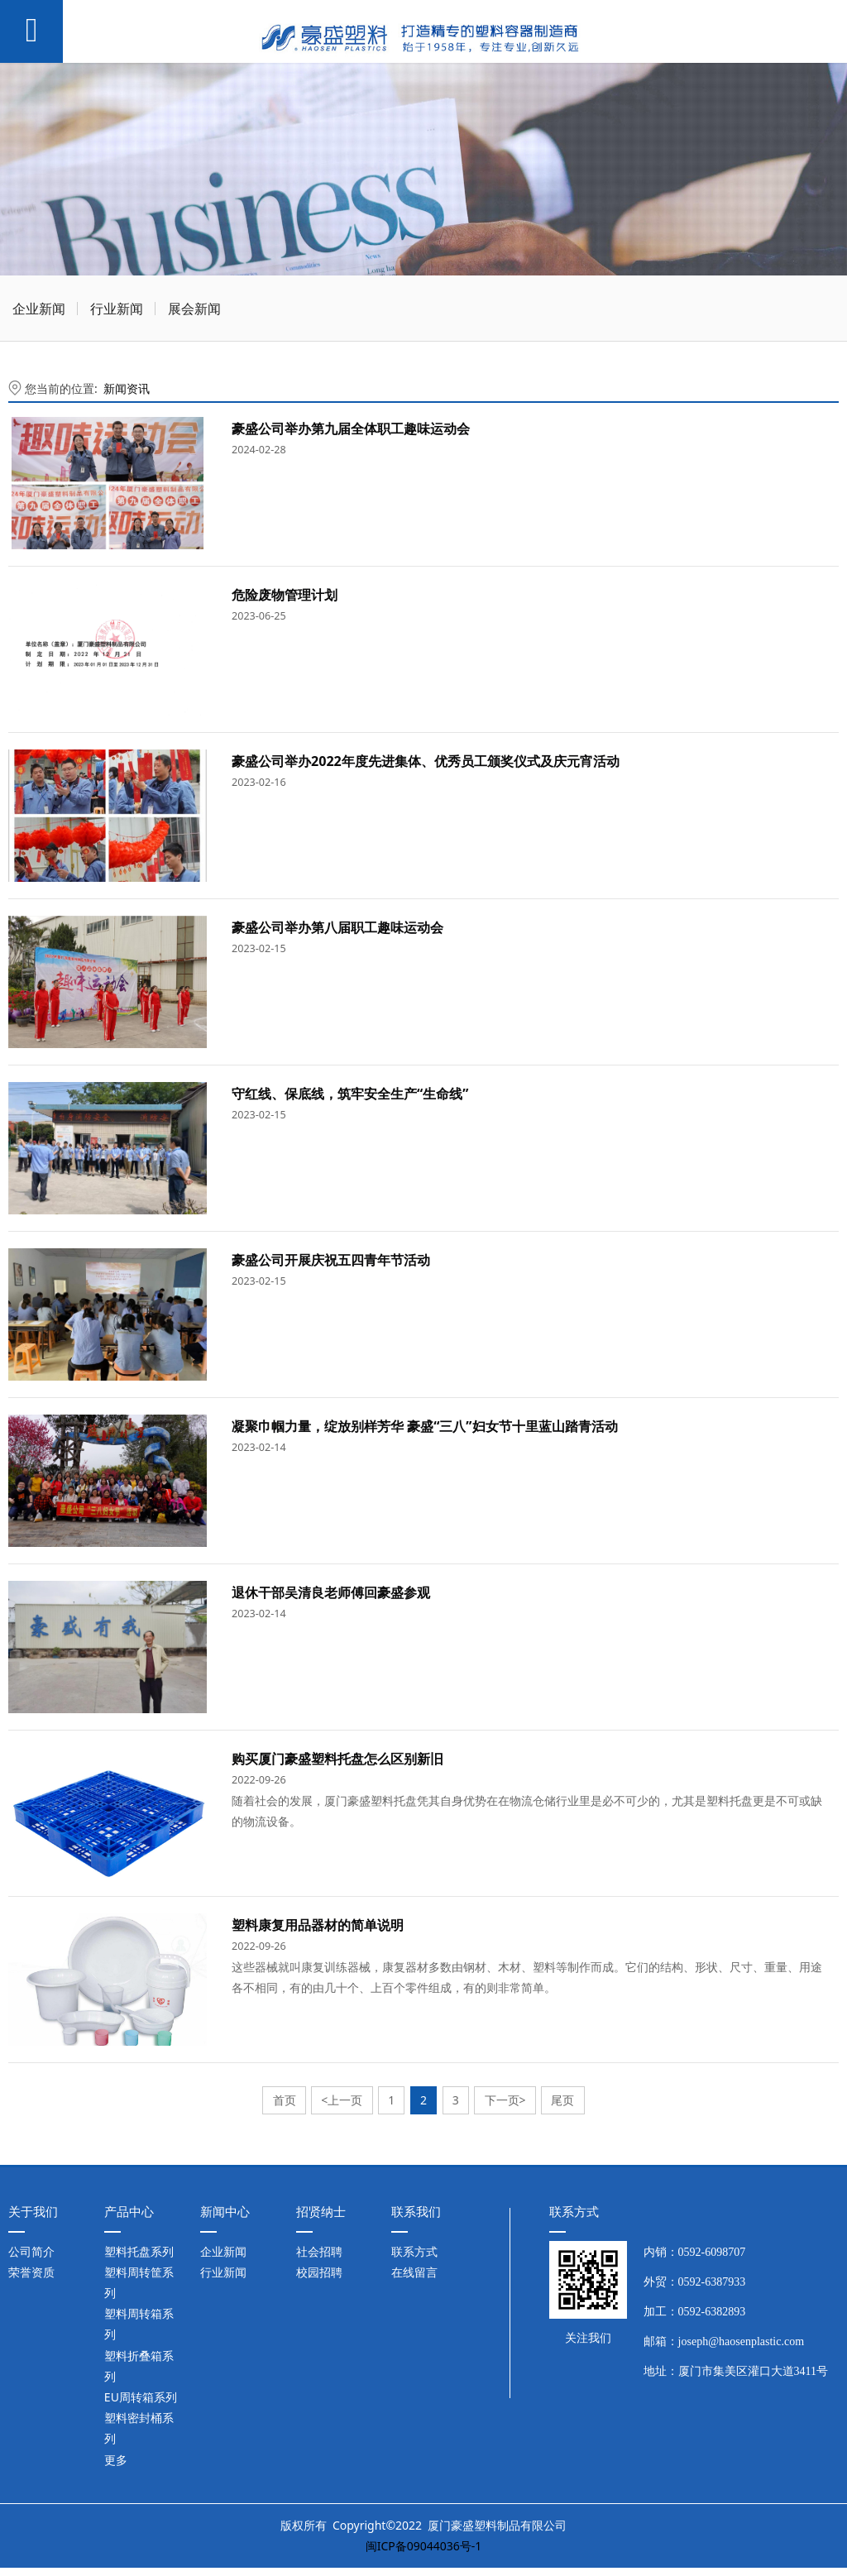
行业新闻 (116, 308)
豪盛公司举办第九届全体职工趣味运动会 (351, 428)
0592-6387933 (712, 2282)
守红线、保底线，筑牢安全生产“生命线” (350, 1094)
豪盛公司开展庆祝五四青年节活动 (331, 1260)
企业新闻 (38, 308)
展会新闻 (194, 308)
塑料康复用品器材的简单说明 (318, 1925)
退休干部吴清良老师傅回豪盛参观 (331, 1592)
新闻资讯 (126, 388)
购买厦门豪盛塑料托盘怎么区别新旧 (337, 1759)
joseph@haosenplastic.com (741, 2341)
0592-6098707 (712, 2252)
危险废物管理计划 (284, 595)
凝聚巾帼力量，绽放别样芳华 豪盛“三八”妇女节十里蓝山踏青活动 (425, 1426)
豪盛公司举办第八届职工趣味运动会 (337, 927)
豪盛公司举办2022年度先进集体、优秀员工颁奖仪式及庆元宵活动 (426, 761)
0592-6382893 (712, 2311)
